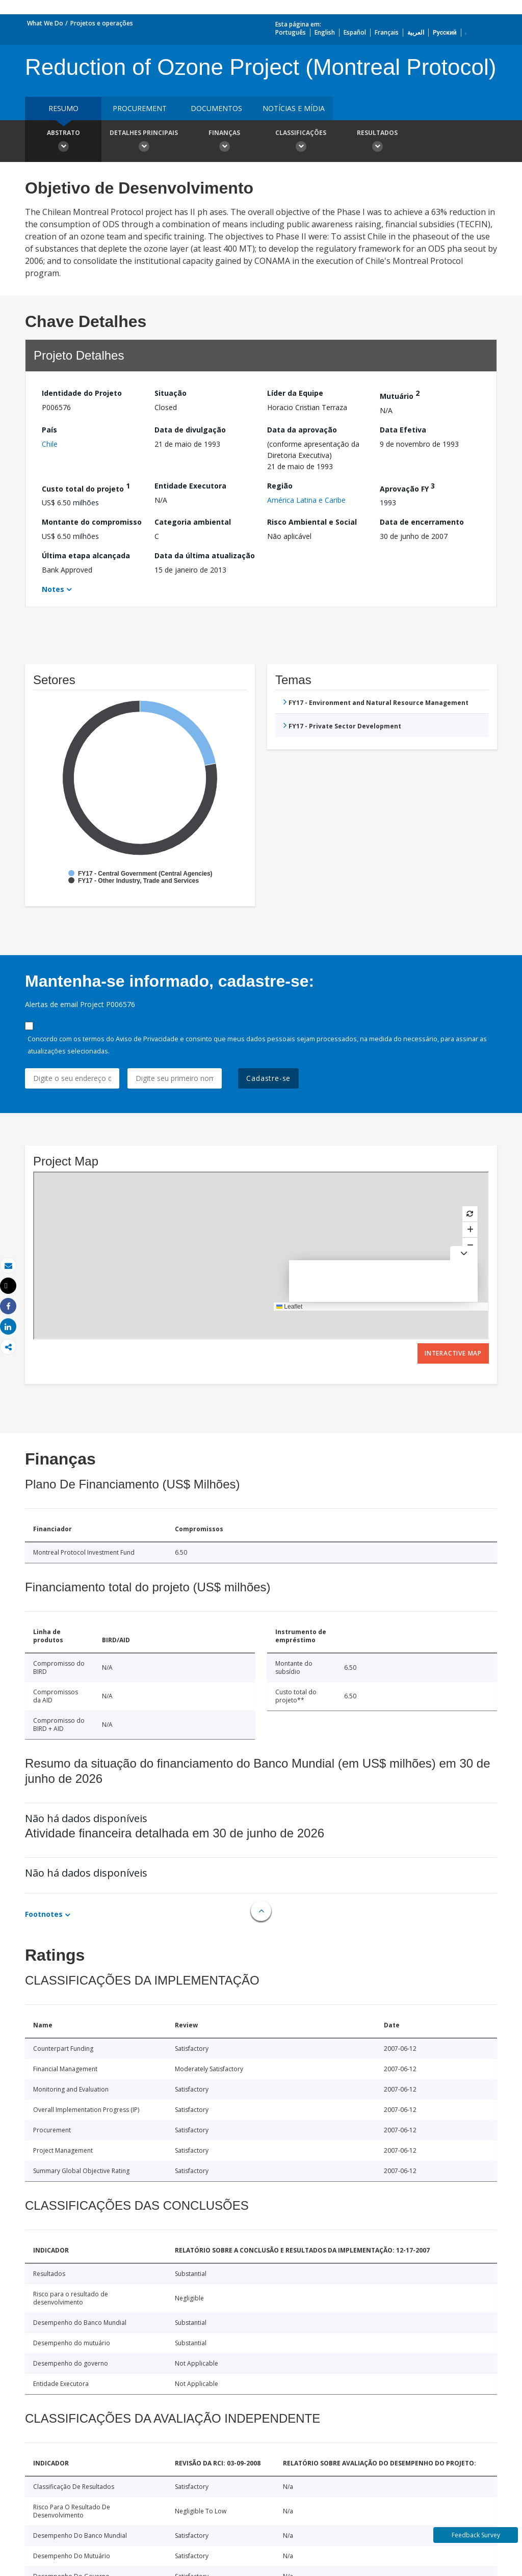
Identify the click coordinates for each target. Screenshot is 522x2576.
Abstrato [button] (63, 142)
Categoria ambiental (192, 522)
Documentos (216, 108)
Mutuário (400, 394)
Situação (170, 393)
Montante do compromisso (92, 522)
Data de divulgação (190, 430)
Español (355, 32)
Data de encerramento (422, 522)
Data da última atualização (204, 555)
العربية (415, 32)
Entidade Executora (190, 486)
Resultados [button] (377, 142)
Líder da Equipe (295, 393)
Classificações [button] (301, 142)
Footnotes (44, 1914)
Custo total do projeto (86, 487)
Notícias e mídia (294, 108)
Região (280, 486)
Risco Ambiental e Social (312, 522)
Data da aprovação (302, 430)
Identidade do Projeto (82, 393)
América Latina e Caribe (306, 500)
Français (387, 32)
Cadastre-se (268, 1078)
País (49, 430)
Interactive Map (453, 1353)
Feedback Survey (476, 2535)
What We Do (45, 23)
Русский (445, 32)
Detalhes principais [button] (144, 142)
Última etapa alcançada (86, 555)
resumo (63, 108)
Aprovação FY (407, 487)
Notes (53, 589)
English (325, 32)
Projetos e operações (101, 23)
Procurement (140, 108)
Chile (50, 444)
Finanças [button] (224, 142)
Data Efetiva (403, 430)
